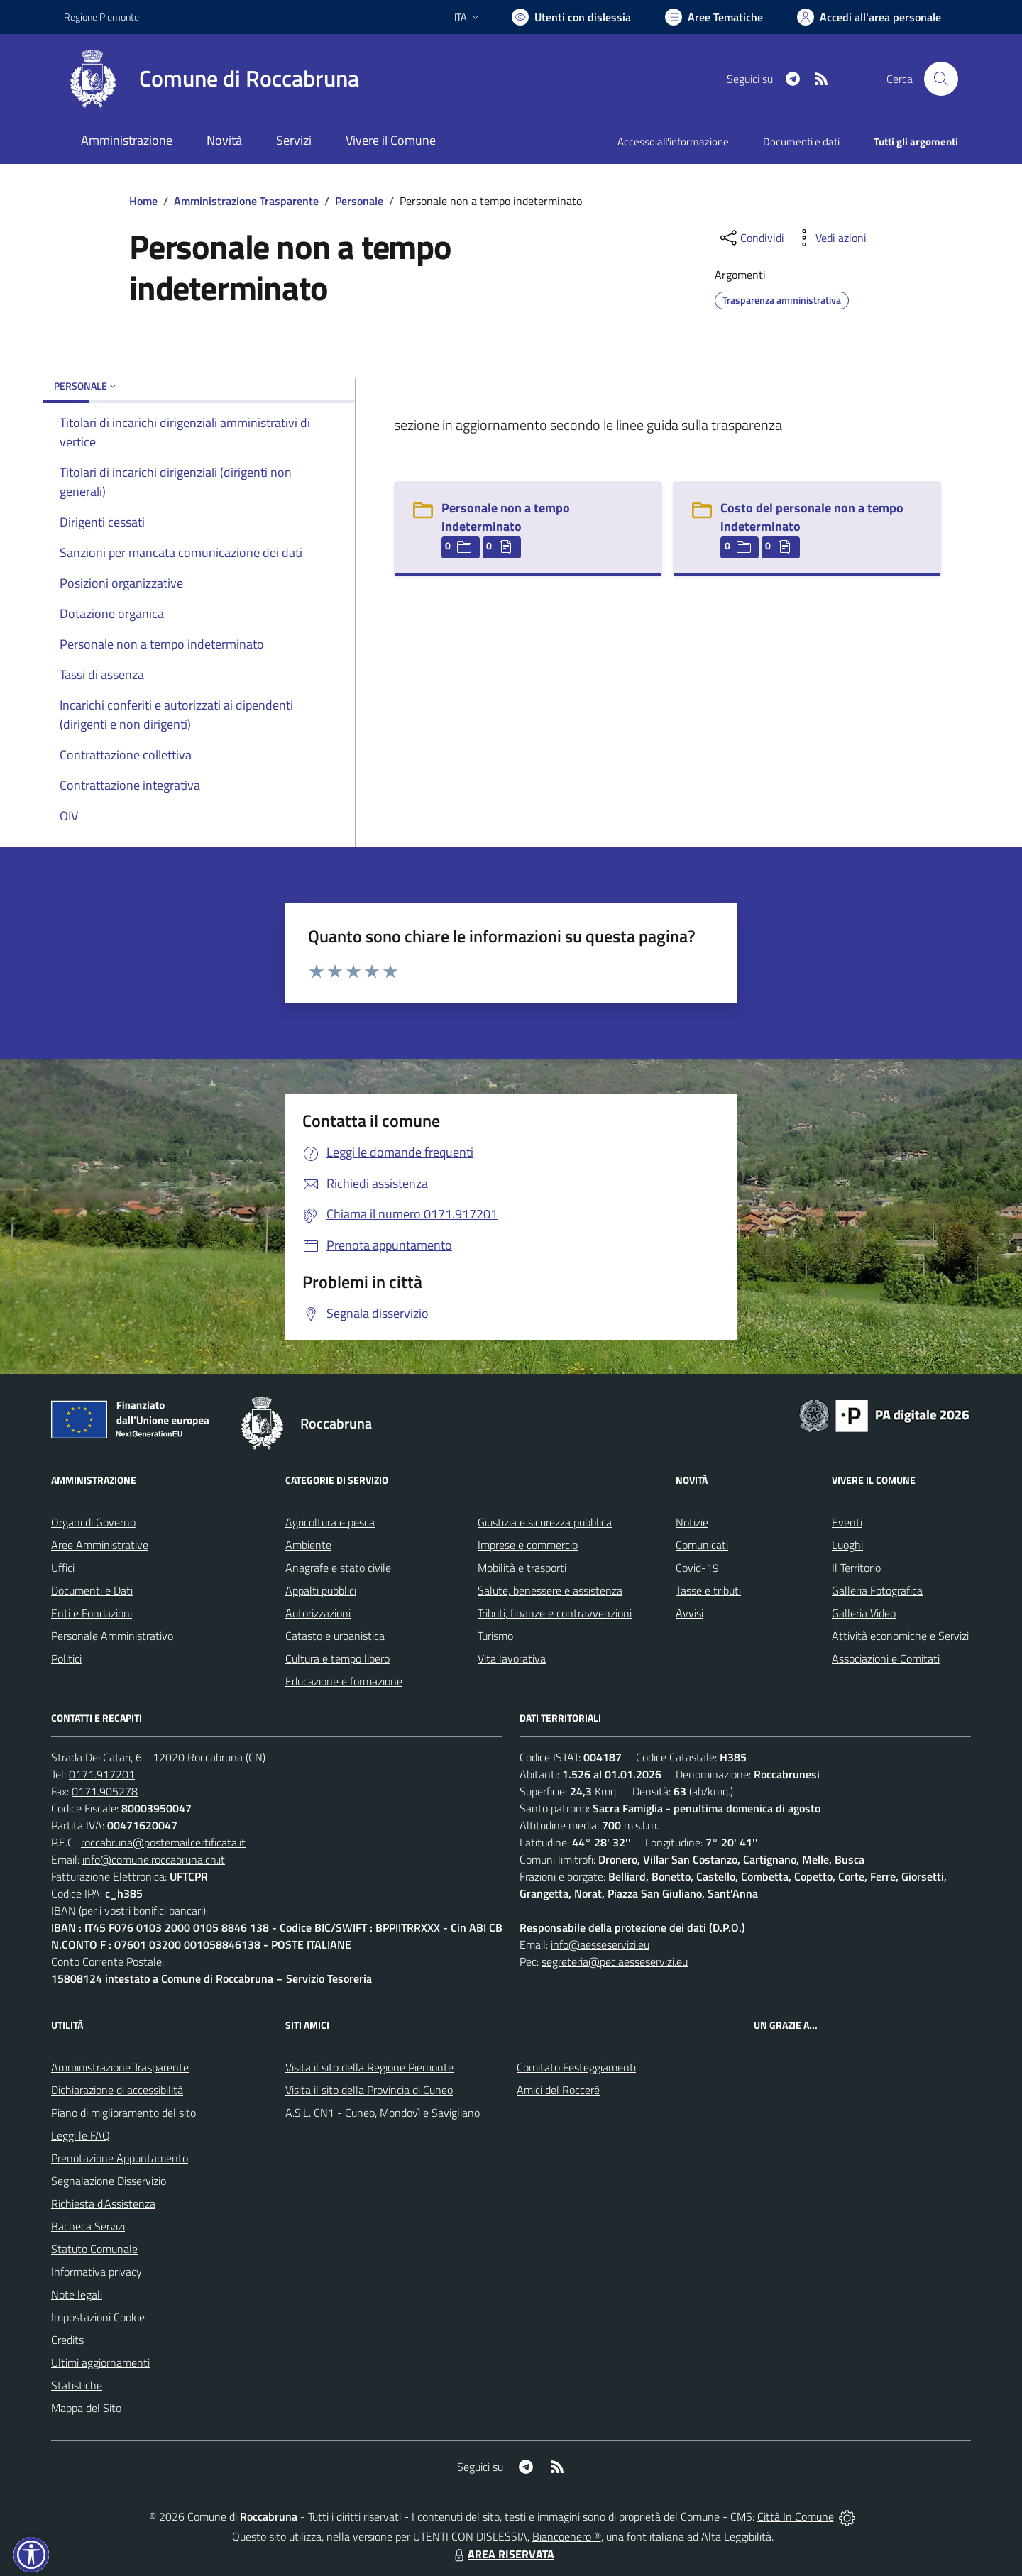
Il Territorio (856, 1567)
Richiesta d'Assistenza (103, 2203)
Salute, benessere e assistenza (550, 1590)
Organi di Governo (93, 1522)
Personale (359, 200)
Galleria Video (864, 1613)
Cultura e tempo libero (337, 1658)
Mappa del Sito (86, 2407)
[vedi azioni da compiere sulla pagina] (829, 237)
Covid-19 (697, 1567)
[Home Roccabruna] (211, 79)
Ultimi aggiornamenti (100, 2362)
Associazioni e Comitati (886, 1658)
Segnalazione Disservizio (108, 2180)
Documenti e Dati (92, 1590)
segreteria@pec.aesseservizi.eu (615, 1961)
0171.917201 (102, 1774)
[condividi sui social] (751, 237)
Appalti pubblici (320, 1590)
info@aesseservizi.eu (600, 1944)
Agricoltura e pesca (330, 1522)
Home (143, 200)
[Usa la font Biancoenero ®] (571, 17)
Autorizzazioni (318, 1613)
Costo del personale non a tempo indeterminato (811, 517)
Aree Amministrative (99, 1544)
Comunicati (702, 1544)
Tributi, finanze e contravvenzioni (555, 1613)
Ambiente (308, 1544)
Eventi (847, 1522)
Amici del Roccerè (558, 2089)
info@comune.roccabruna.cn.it (153, 1859)
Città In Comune (795, 2516)
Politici (66, 1658)
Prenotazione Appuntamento (119, 2158)
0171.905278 (105, 1791)
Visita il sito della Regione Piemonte (369, 2067)
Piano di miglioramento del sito (123, 2112)
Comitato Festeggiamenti (576, 2067)
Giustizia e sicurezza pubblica (545, 1522)
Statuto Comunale (94, 2248)
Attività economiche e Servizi (900, 1635)
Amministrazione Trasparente (246, 200)
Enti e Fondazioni (91, 1613)
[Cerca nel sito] (941, 79)
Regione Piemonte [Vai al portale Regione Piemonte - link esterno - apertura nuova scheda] (101, 16)
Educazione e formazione (343, 1681)
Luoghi (847, 1544)
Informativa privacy (96, 2271)
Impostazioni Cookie (98, 2316)
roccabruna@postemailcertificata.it (163, 1842)
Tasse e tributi (708, 1590)
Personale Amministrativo (112, 1635)
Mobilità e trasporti (522, 1567)
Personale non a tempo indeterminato (505, 517)
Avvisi (689, 1613)
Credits (67, 2339)
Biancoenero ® (566, 2536)
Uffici (63, 1567)
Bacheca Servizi (88, 2226)
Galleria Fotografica (877, 1590)
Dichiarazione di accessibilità (117, 2089)
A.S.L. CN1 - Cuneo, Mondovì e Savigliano (382, 2112)
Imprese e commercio (528, 1544)
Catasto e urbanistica (335, 1635)
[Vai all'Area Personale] (869, 17)
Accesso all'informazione (673, 141)
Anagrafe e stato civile (338, 1567)
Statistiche (76, 2385)
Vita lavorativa (512, 1658)
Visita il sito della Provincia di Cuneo (369, 2089)
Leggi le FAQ (80, 2135)
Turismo (495, 1635)
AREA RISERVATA (502, 2554)
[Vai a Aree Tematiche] (714, 17)
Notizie (692, 1522)
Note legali (76, 2294)
